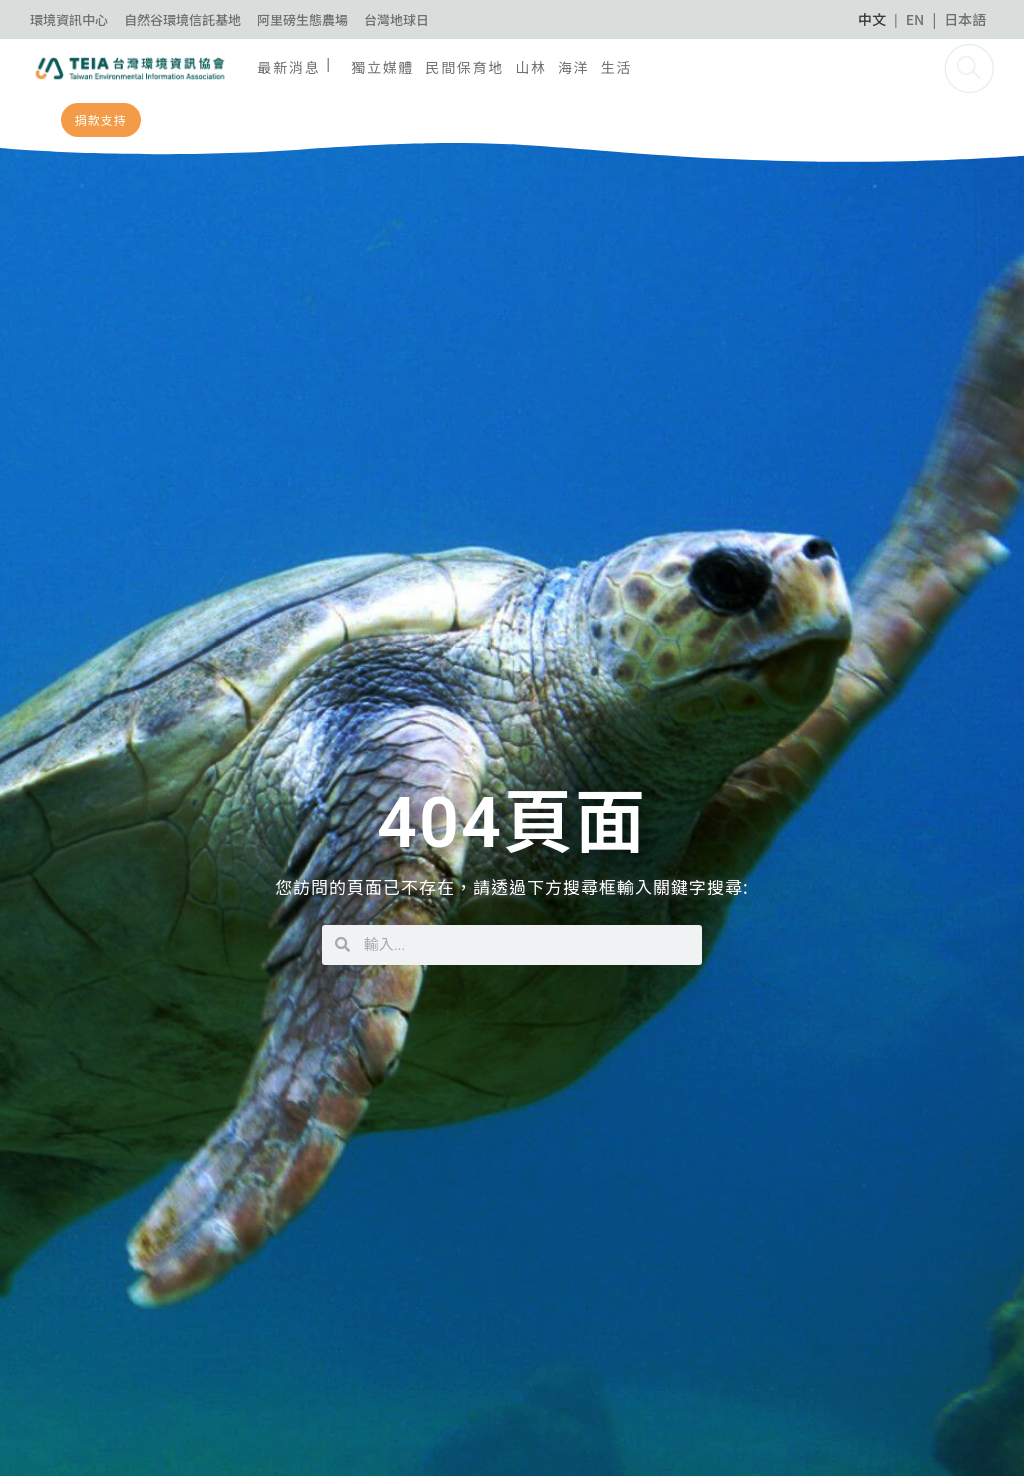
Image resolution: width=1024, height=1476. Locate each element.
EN (915, 19)
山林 (531, 67)
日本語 (965, 19)
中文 (872, 19)
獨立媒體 (382, 67)
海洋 (574, 67)
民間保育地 (464, 67)
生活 (617, 67)
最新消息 (288, 67)
